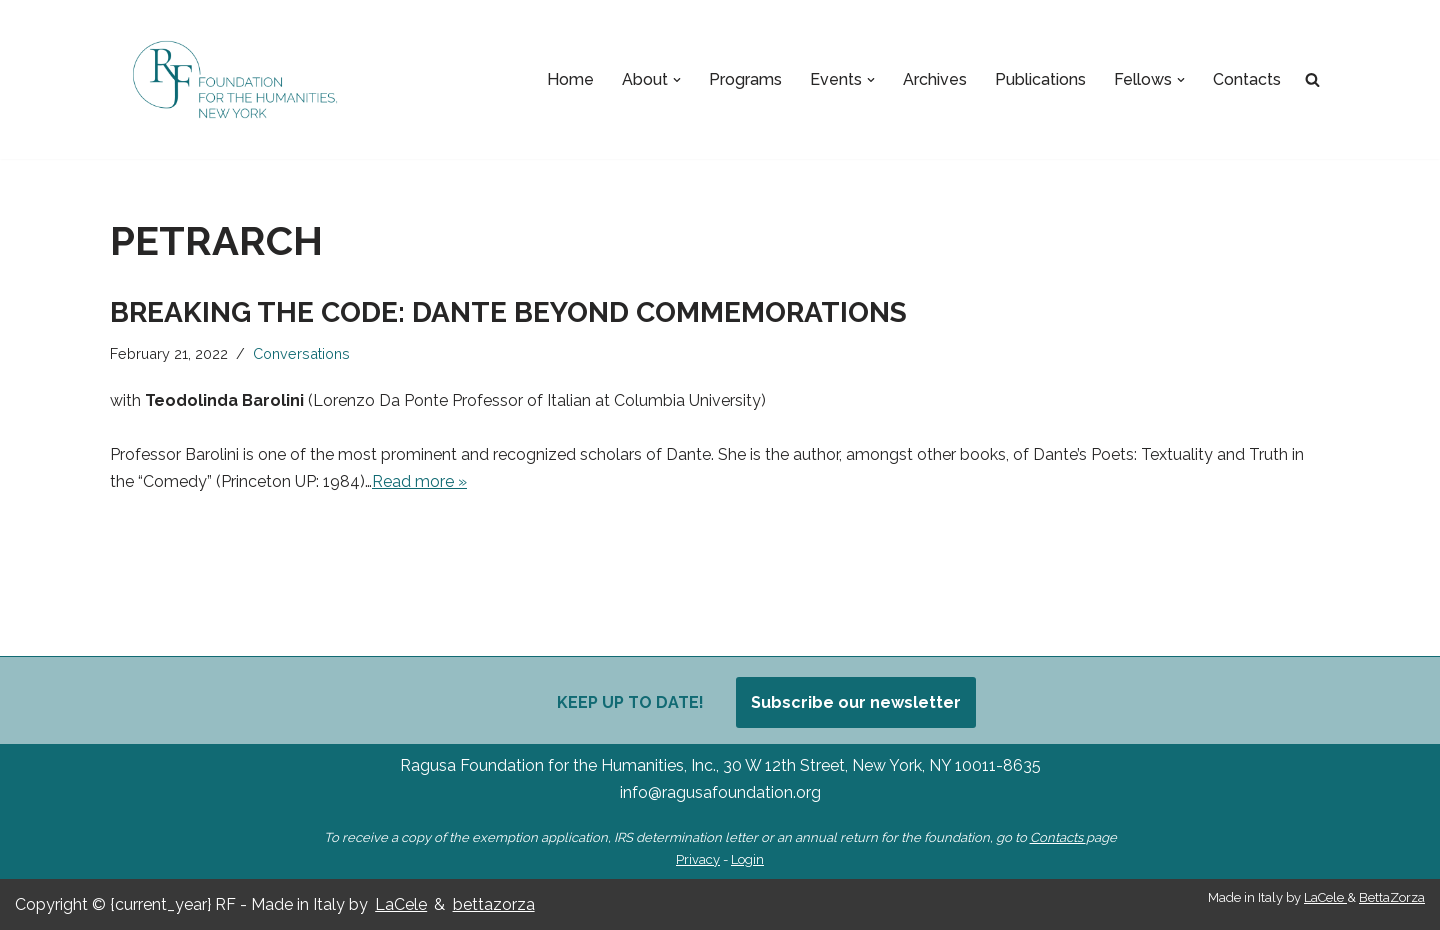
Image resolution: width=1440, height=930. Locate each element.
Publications (1040, 79)
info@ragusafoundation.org (720, 792)
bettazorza (494, 904)
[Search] (1312, 79)
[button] (677, 80)
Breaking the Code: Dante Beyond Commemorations (508, 312)
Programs (745, 79)
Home (570, 79)
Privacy (698, 859)
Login (747, 859)
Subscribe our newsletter (856, 702)
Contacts (1247, 79)
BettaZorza (1392, 897)
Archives (935, 79)
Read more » (419, 481)
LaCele (401, 904)
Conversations (301, 353)
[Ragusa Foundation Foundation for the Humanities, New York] (235, 79)
